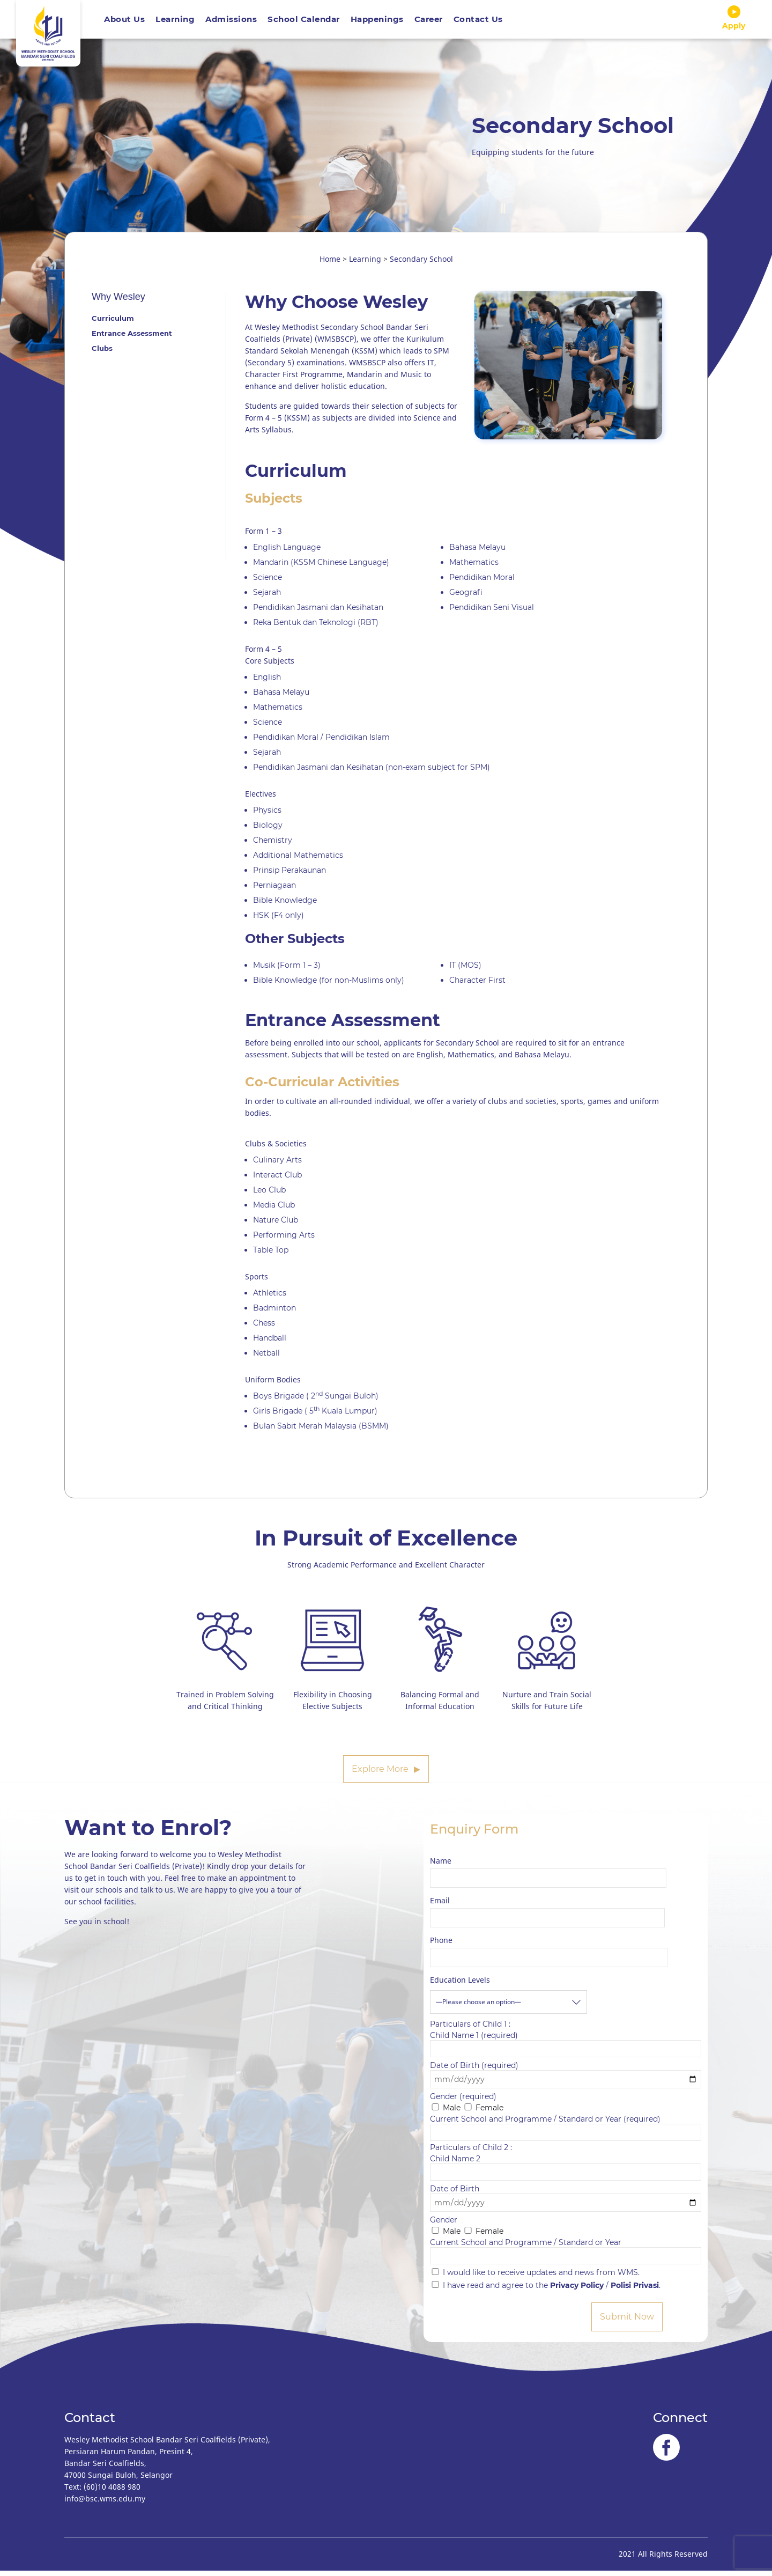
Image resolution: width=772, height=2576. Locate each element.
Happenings (377, 22)
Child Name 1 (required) (565, 2047)
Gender (443, 2225)
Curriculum (113, 323)
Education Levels (460, 1985)
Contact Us (478, 22)
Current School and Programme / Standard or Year (565, 2254)
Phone (441, 1945)
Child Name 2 (565, 2170)
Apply (733, 20)
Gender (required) (463, 2102)
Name (440, 1866)
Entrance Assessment (132, 338)
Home (330, 264)
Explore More (380, 1774)
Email (440, 1906)
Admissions (231, 22)
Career (428, 22)
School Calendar (304, 22)
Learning (175, 22)
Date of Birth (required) (565, 2077)
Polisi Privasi (635, 2290)
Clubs (102, 353)
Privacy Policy (577, 2290)
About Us (124, 22)
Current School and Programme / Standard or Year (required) (565, 2131)
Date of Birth (565, 2201)
